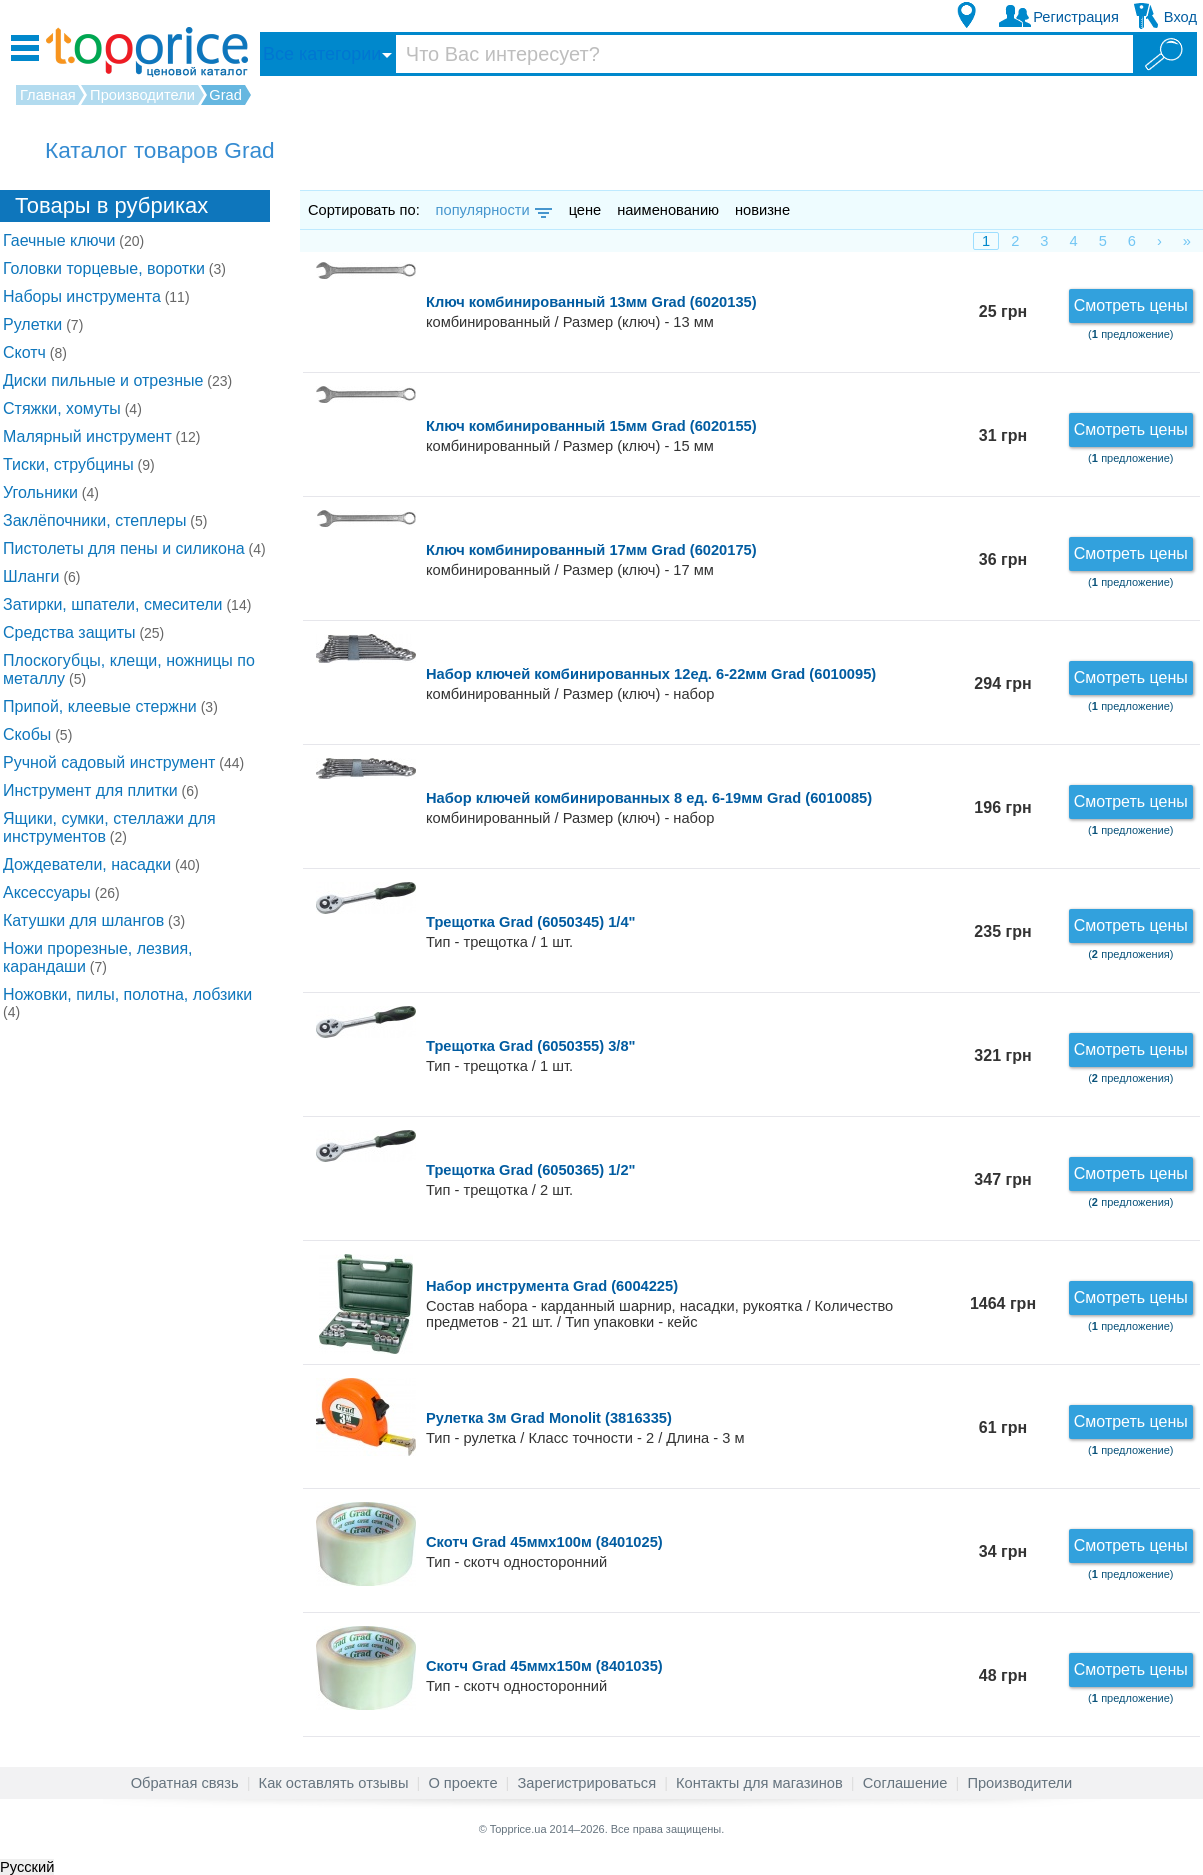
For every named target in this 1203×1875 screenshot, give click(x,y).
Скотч (35, 352)
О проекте (462, 1783)
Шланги (42, 576)
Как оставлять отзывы (334, 1783)
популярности (492, 210)
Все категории (322, 54)
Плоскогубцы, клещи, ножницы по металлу (129, 669)
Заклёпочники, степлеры (105, 520)
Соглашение (905, 1783)
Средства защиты (83, 632)
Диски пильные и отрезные (117, 380)
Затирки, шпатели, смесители (127, 604)
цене (585, 210)
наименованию (668, 210)
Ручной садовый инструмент (123, 762)
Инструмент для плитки (101, 790)
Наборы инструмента (96, 296)
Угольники (51, 492)
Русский (27, 1867)
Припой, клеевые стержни (110, 706)
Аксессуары (61, 892)
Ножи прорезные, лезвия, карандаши (98, 957)
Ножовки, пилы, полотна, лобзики (127, 1003)
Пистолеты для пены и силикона (134, 548)
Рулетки (43, 324)
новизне (762, 210)
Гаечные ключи (73, 240)
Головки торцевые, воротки (114, 268)
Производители (1019, 1783)
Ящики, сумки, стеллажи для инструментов (109, 827)
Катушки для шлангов (94, 920)
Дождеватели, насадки (101, 864)
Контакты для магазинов (759, 1783)
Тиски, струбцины (79, 464)
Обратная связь (185, 1783)
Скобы (37, 734)
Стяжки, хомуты (72, 408)
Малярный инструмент (102, 436)
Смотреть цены (1131, 305)
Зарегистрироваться (586, 1783)
